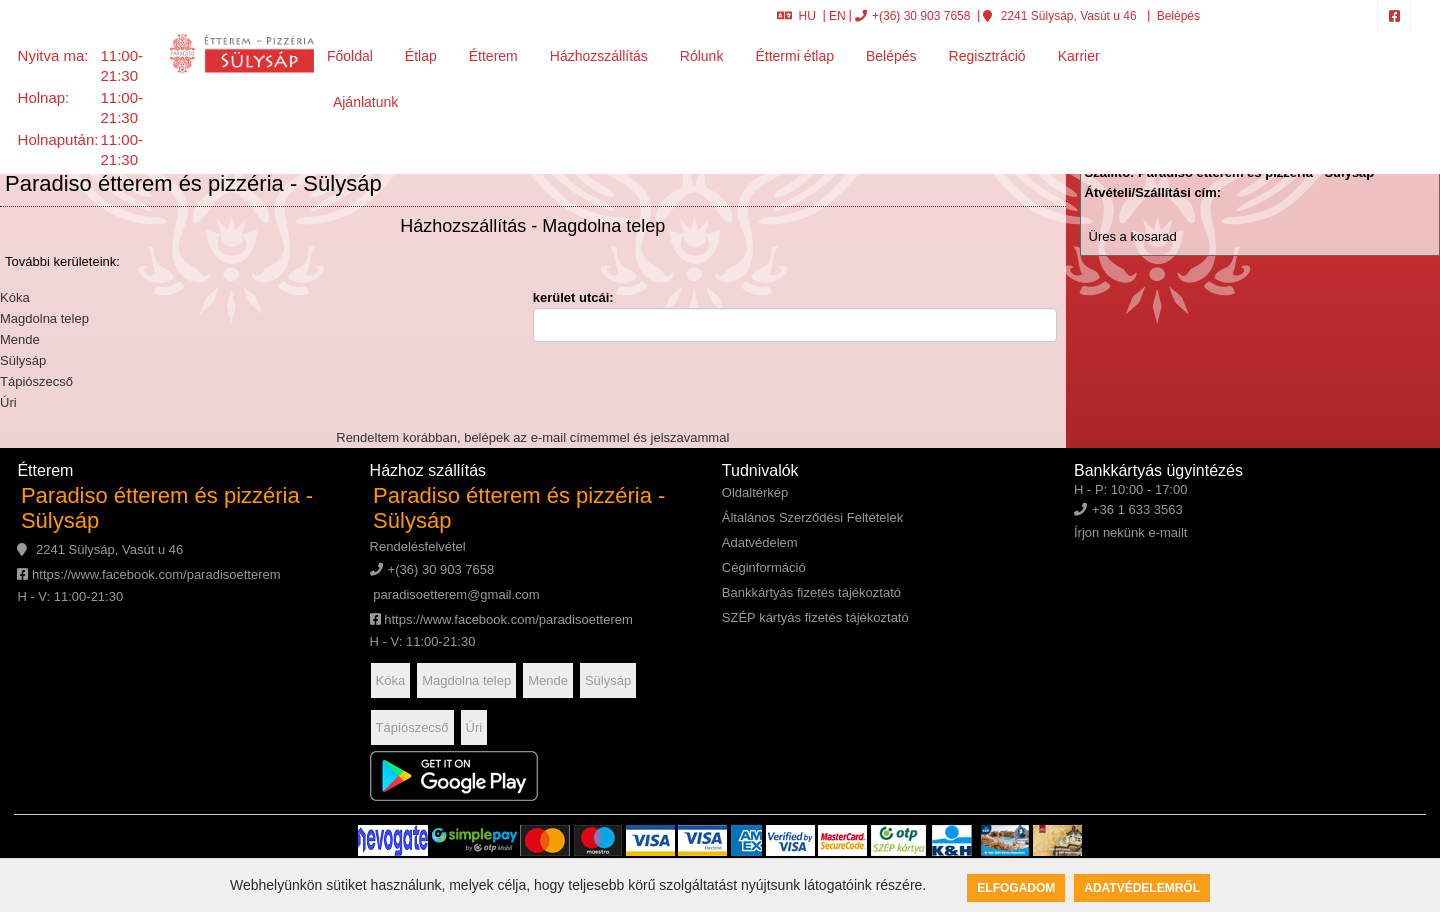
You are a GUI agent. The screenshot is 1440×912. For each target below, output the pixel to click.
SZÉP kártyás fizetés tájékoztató (815, 617)
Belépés (1176, 16)
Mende (20, 339)
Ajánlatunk (365, 102)
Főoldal (350, 56)
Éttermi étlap (794, 56)
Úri (8, 402)
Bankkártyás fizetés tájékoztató (811, 592)
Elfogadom (1016, 888)
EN (837, 16)
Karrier (1079, 56)
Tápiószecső (36, 381)
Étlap (421, 56)
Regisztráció (987, 56)
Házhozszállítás (599, 56)
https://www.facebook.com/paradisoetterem (148, 574)
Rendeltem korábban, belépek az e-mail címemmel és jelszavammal (532, 437)
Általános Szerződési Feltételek (812, 517)
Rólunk (702, 56)
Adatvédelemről (1142, 888)
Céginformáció (764, 567)
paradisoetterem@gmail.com (455, 594)
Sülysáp (23, 360)
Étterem (493, 56)
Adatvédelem (760, 542)
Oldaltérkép (755, 492)
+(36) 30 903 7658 (912, 16)
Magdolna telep (44, 318)
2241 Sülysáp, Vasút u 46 (1059, 16)
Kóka (15, 297)
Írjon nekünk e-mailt (1130, 532)
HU (796, 16)
